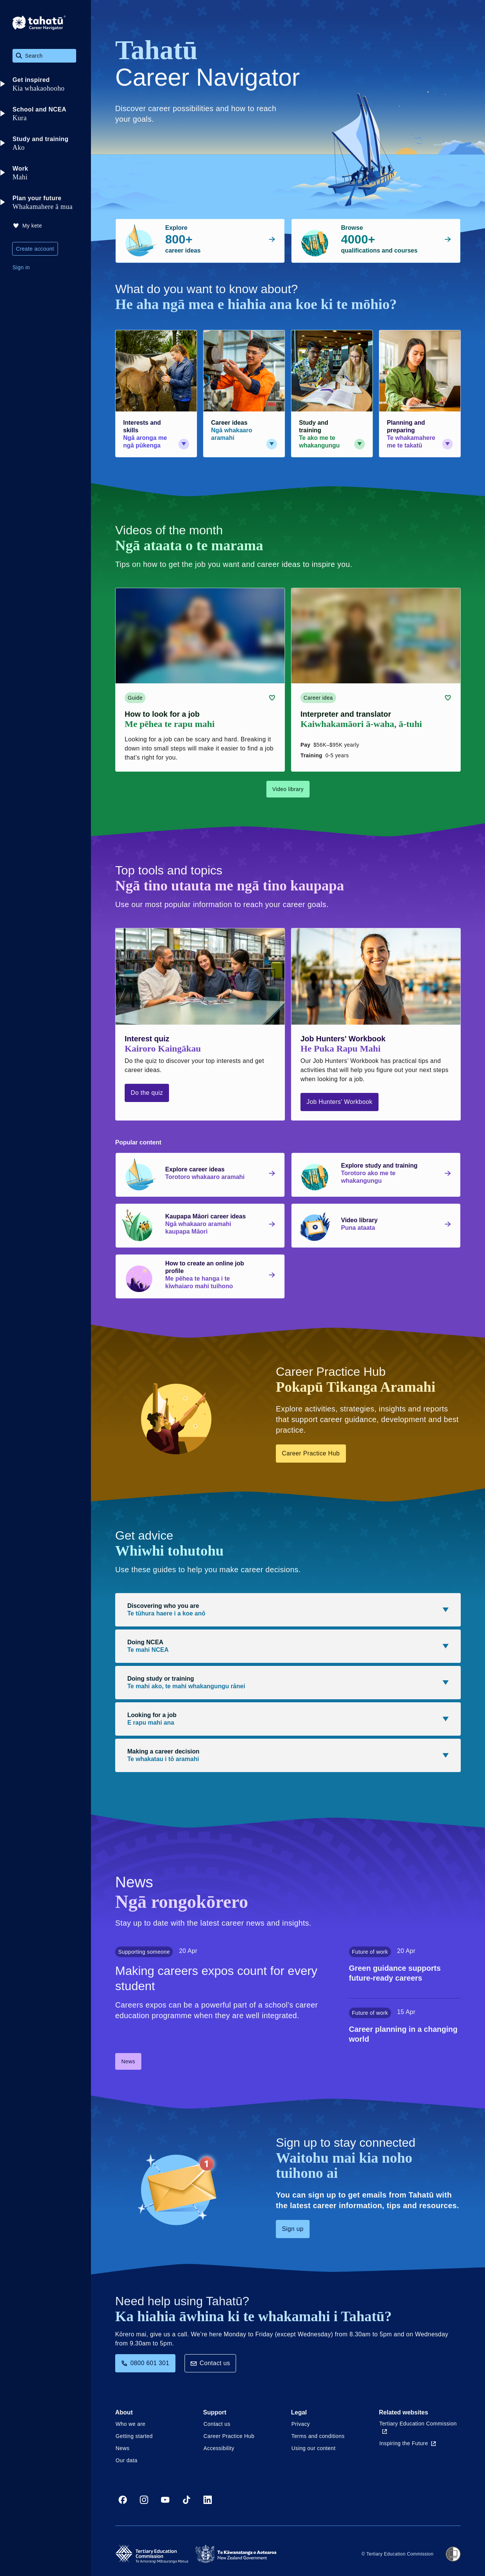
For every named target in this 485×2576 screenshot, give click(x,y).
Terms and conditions (317, 2436)
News (128, 2061)
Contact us (210, 2363)
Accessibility (218, 2448)
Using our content (313, 2448)
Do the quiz (147, 1092)
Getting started (134, 2436)
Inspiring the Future (407, 2443)
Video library (288, 789)
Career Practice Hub (311, 1453)
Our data (127, 2460)
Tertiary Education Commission (418, 2427)
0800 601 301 (145, 2363)
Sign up (293, 2229)
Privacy (300, 2424)
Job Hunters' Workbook (339, 1102)
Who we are (131, 2424)
